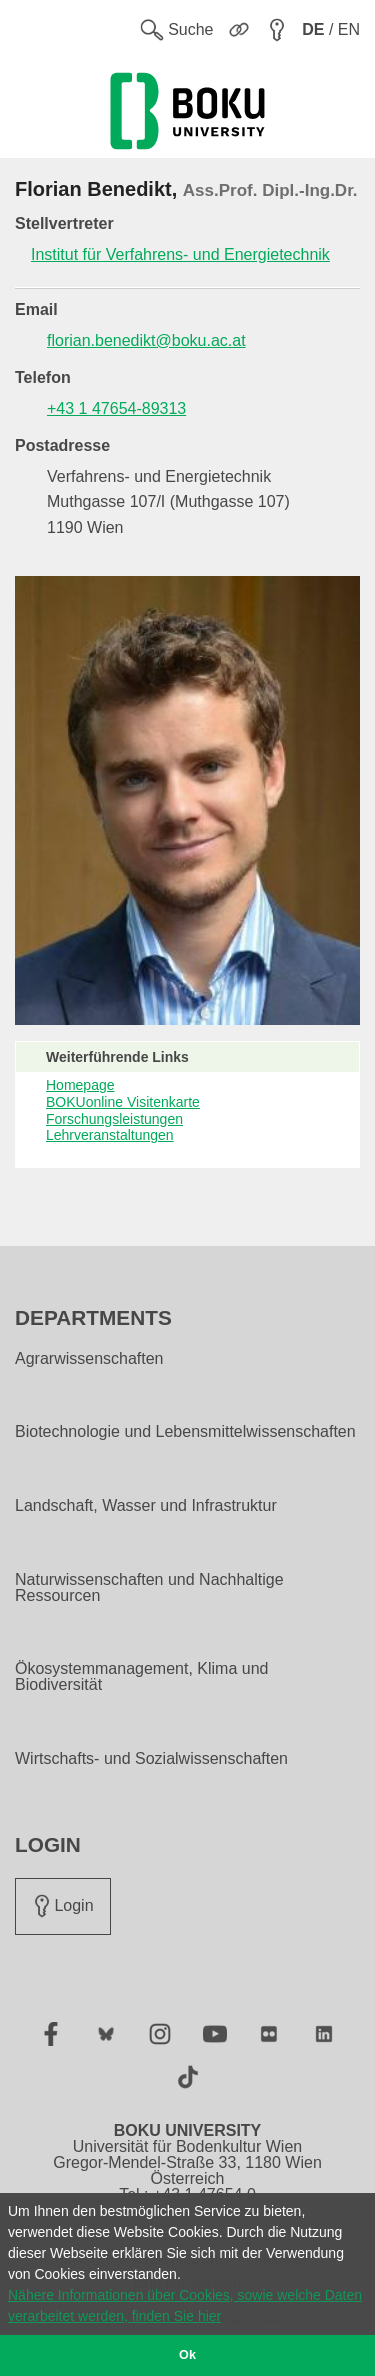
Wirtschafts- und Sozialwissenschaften (151, 1759)
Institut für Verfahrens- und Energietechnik (180, 254)
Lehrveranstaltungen (110, 1135)
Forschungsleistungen (114, 1119)
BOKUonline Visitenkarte (123, 1102)
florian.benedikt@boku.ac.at (146, 340)
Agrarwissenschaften (89, 1359)
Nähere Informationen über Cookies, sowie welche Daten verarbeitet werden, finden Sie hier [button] (185, 2305)
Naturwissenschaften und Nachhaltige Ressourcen (149, 1588)
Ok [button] (187, 2355)
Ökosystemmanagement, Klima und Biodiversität (141, 1677)
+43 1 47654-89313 (116, 408)
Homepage (80, 1085)
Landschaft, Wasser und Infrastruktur (146, 1506)
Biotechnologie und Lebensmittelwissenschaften (185, 1432)
